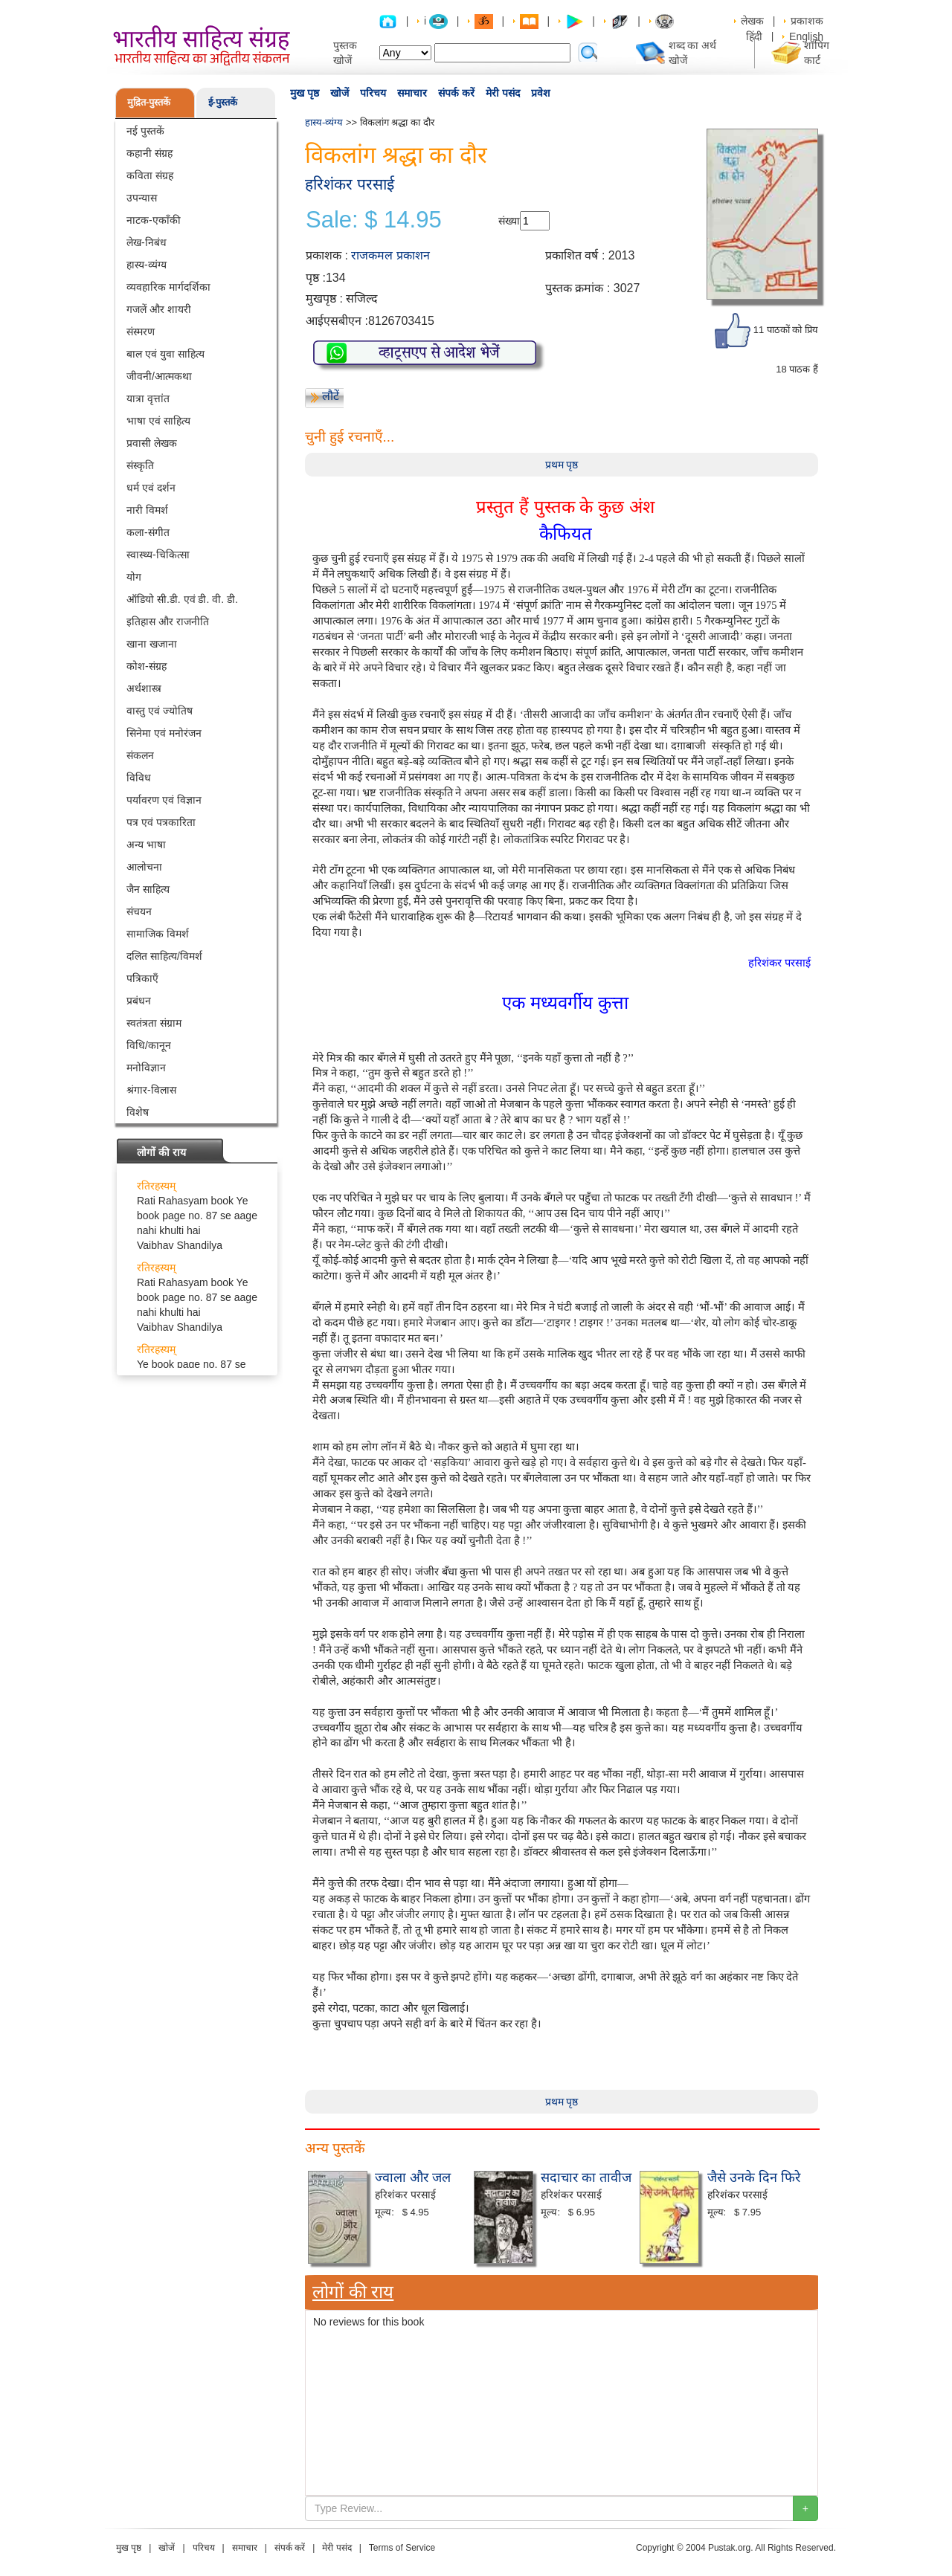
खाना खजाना (151, 644)
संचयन (139, 911)
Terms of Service (402, 2548)
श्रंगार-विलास (151, 1090)
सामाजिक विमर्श (157, 934)
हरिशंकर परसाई (349, 184)
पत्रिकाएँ (142, 978)
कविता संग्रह (149, 175)
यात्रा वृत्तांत (148, 398)
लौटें (330, 396)
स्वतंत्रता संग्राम (153, 1023)
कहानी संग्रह (149, 153)
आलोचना (144, 867)
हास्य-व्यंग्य (146, 265)
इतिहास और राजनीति (167, 621)
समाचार (412, 93)
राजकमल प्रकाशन (390, 255)
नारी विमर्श (147, 510)
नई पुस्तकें (145, 131)
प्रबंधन (138, 1001)
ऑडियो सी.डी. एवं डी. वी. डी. (182, 599)
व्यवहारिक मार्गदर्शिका (168, 287)
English (806, 36)
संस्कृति (140, 465)
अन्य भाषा (146, 844)
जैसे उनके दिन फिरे (753, 2177)
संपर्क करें (456, 93)
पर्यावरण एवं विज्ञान (164, 800)
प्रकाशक (807, 21)
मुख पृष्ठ (304, 93)
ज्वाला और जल (413, 2177)
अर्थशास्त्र (143, 688)
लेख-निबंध (146, 242)
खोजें (339, 93)
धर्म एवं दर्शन (151, 488)
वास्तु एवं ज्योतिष (159, 711)
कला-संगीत (148, 532)
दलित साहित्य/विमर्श (164, 956)
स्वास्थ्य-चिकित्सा (158, 555)
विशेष (137, 1112)
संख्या (509, 221)
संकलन (140, 755)
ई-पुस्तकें (222, 102)
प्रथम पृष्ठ (562, 465)
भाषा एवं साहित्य (158, 421)
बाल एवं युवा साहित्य (165, 354)
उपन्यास (141, 198)
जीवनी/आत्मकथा (159, 376)
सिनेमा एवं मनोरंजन (164, 733)
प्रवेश (540, 93)
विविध (138, 778)
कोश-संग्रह (146, 666)
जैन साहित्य (148, 889)
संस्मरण (140, 332)
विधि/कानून (148, 1045)
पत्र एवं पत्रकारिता (161, 822)
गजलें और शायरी (158, 309)
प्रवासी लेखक (151, 443)
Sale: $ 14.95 (374, 220)
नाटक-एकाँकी (153, 220)
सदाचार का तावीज (586, 2177)
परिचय (373, 93)
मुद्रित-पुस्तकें (148, 102)
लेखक (752, 21)
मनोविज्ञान (146, 1068)
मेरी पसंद (503, 93)
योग (133, 577)
